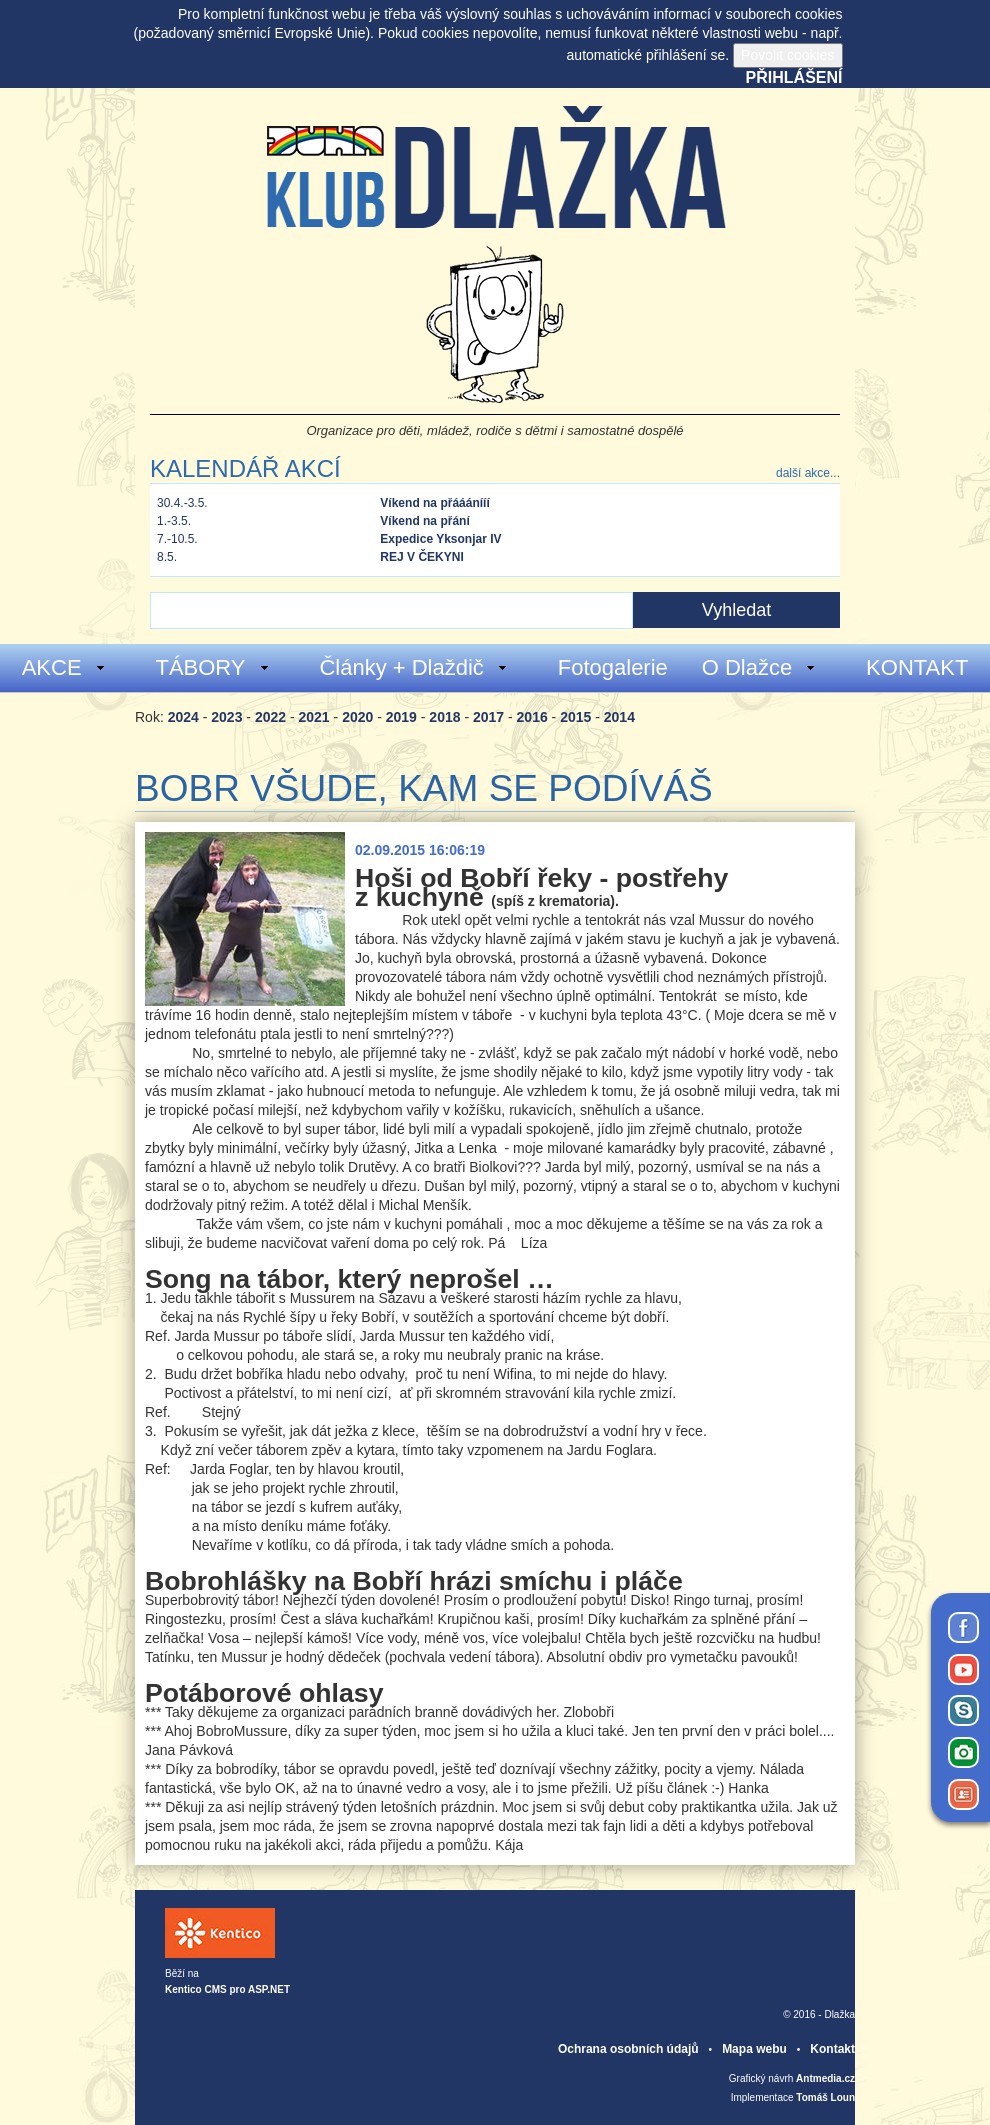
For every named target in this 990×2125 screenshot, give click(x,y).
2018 (444, 717)
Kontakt (832, 2049)
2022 (270, 717)
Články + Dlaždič (413, 667)
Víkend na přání (424, 521)
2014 (619, 717)
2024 (183, 717)
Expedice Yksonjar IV (440, 539)
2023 (226, 717)
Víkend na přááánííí (434, 503)
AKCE (64, 667)
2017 (488, 717)
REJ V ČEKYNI (421, 557)
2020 (357, 717)
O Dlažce (759, 667)
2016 (532, 717)
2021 (314, 717)
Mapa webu (754, 2049)
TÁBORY (212, 667)
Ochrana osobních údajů (628, 2049)
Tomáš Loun (825, 2097)
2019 (401, 717)
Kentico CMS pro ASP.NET (227, 1989)
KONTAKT (917, 667)
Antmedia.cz (825, 2078)
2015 (575, 717)
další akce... (808, 473)
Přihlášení (794, 77)
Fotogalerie (613, 667)
